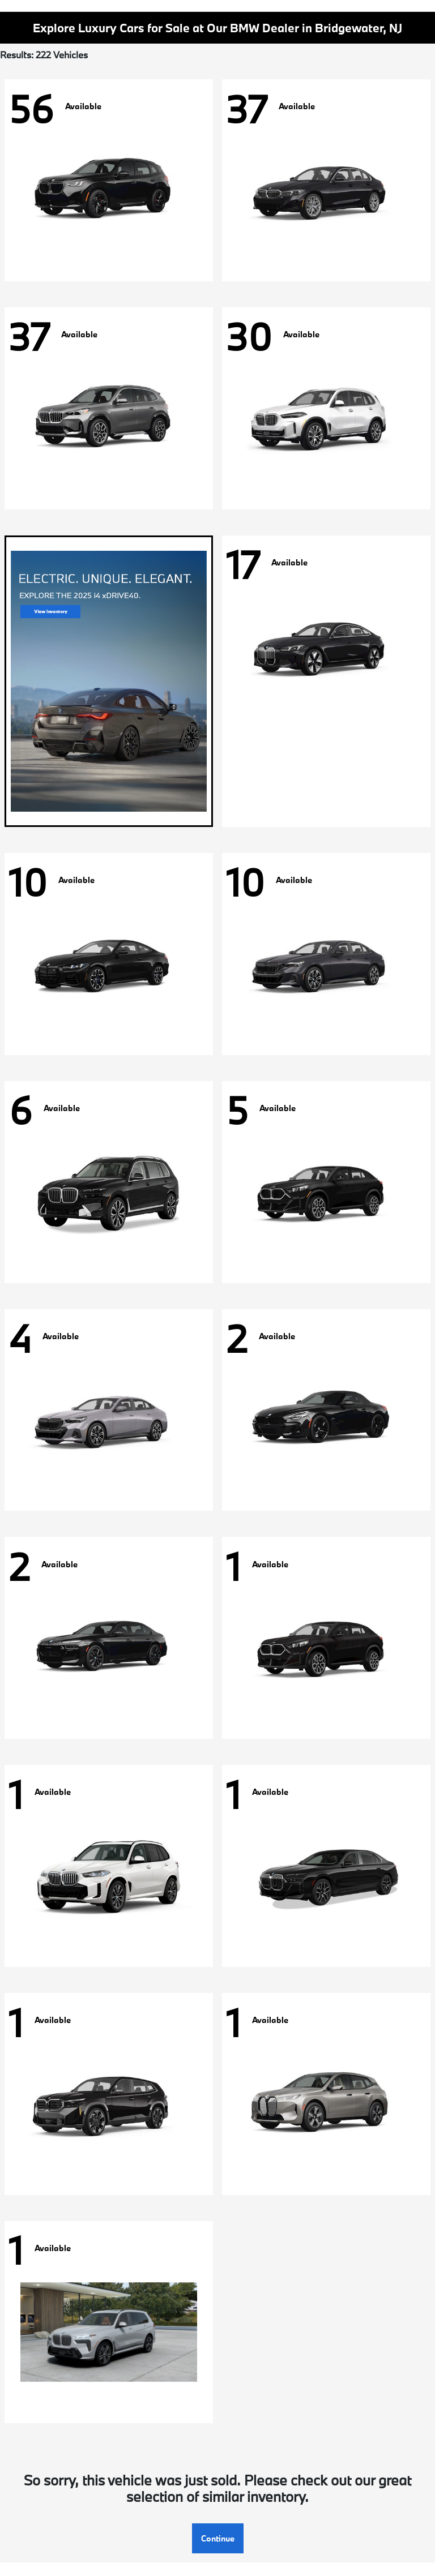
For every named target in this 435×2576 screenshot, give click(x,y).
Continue (217, 2538)
